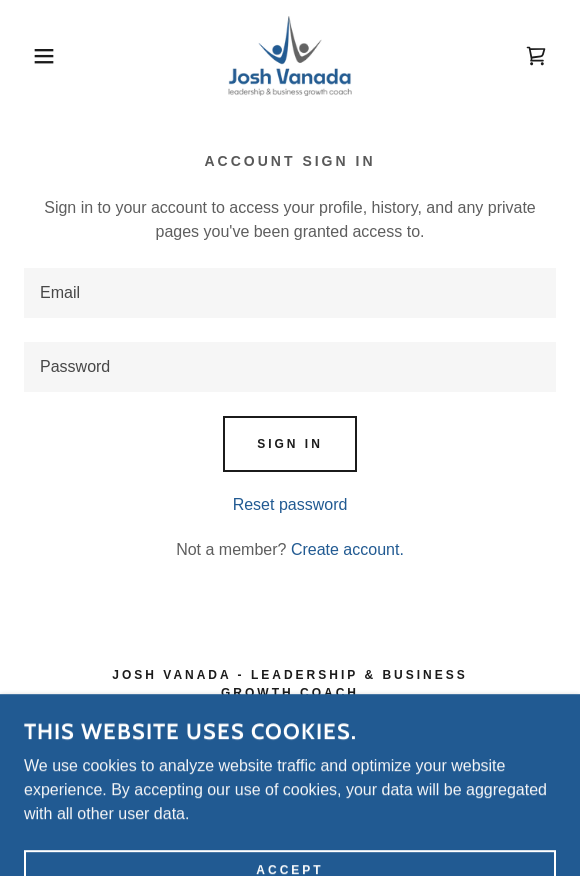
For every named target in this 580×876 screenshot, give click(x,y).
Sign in (290, 444)
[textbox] (290, 293)
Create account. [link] (347, 549)
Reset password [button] (290, 504)
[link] (290, 56)
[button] (40, 56)
